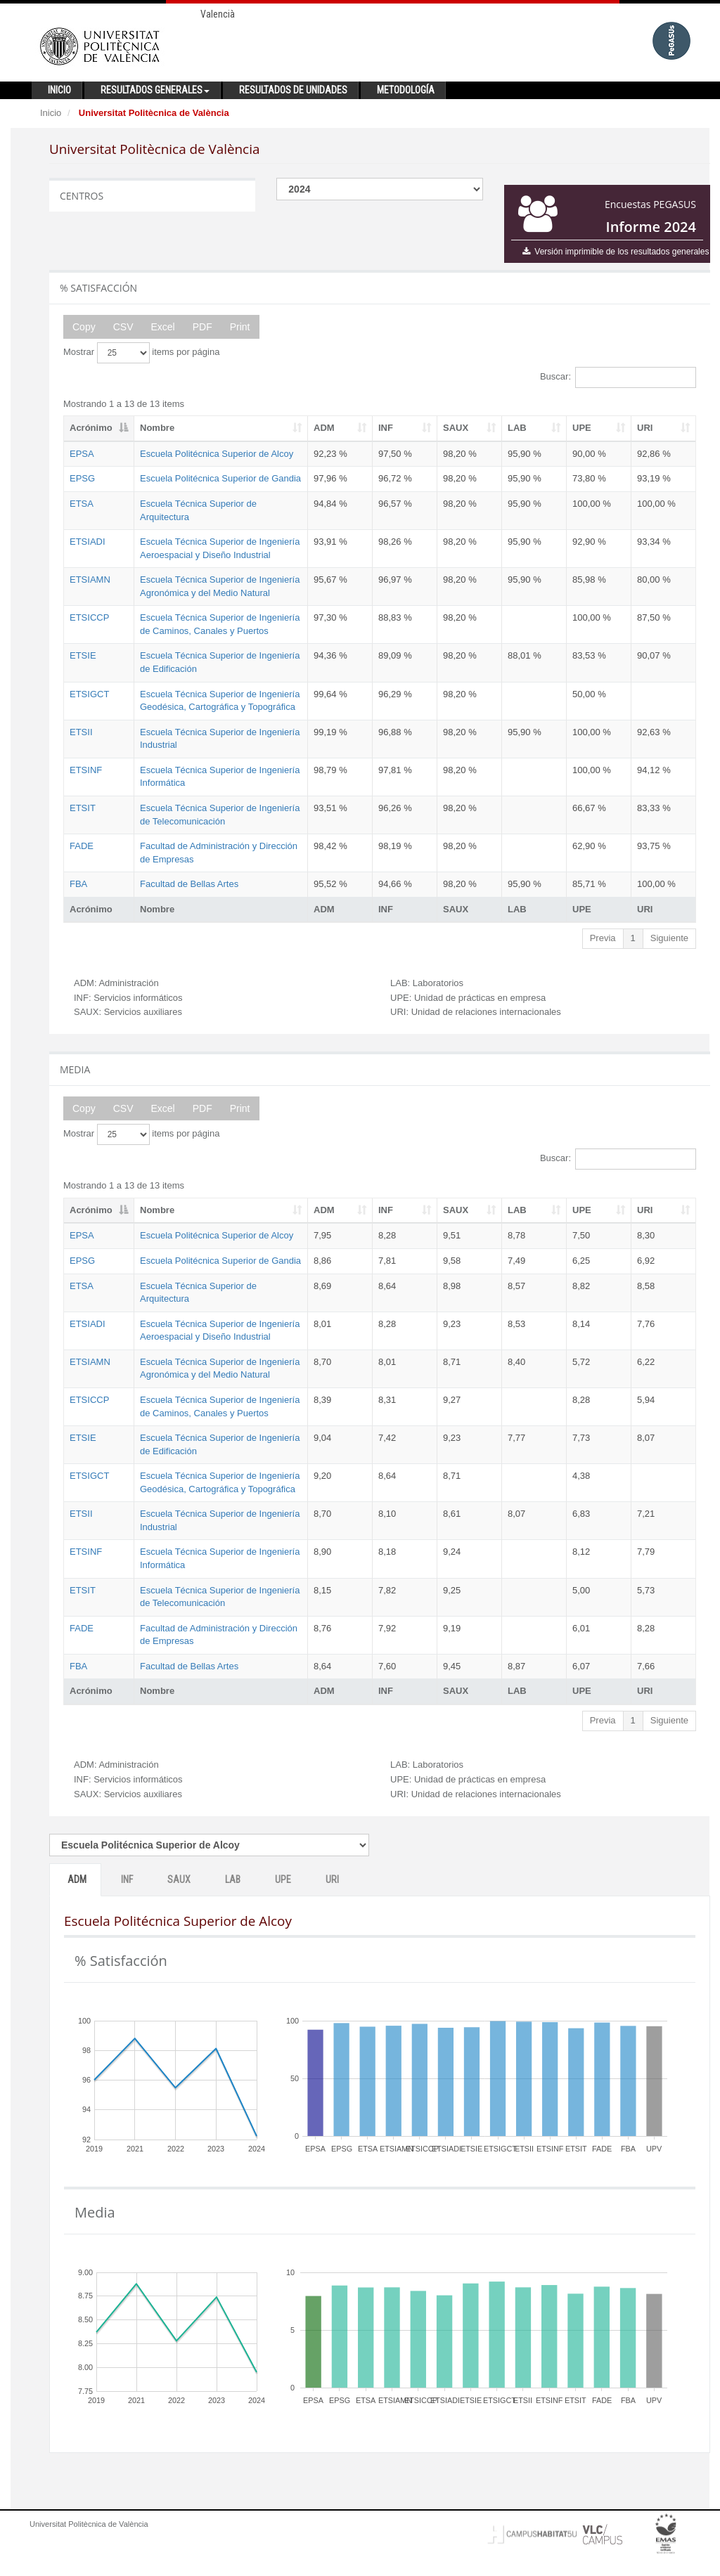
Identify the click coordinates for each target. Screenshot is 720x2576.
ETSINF (86, 770)
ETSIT (83, 808)
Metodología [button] (406, 90)
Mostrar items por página (141, 352)
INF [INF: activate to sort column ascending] (385, 427)
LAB (232, 1879)
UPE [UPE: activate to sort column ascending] (581, 427)
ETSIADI (87, 541)
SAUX (179, 1879)
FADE (82, 846)
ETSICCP (89, 617)
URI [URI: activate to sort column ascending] (644, 427)
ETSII (81, 732)
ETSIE (83, 655)
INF (127, 1879)
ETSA (82, 503)
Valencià (217, 14)
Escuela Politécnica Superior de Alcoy (216, 453)
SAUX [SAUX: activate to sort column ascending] (455, 427)
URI (332, 1879)
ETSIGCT (89, 694)
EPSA (82, 453)
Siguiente (669, 938)
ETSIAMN (90, 579)
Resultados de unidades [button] (293, 90)
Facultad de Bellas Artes (189, 884)
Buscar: (618, 377)
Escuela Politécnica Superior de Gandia (220, 478)
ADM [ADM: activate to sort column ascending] (324, 427)
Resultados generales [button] (155, 90)
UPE (283, 1879)
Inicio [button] (59, 90)
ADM (77, 1879)
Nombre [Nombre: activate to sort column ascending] (157, 427)
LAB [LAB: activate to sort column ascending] (517, 427)
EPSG (82, 478)
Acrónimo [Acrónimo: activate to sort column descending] (91, 427)
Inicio (50, 113)
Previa (603, 938)
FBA (78, 884)
